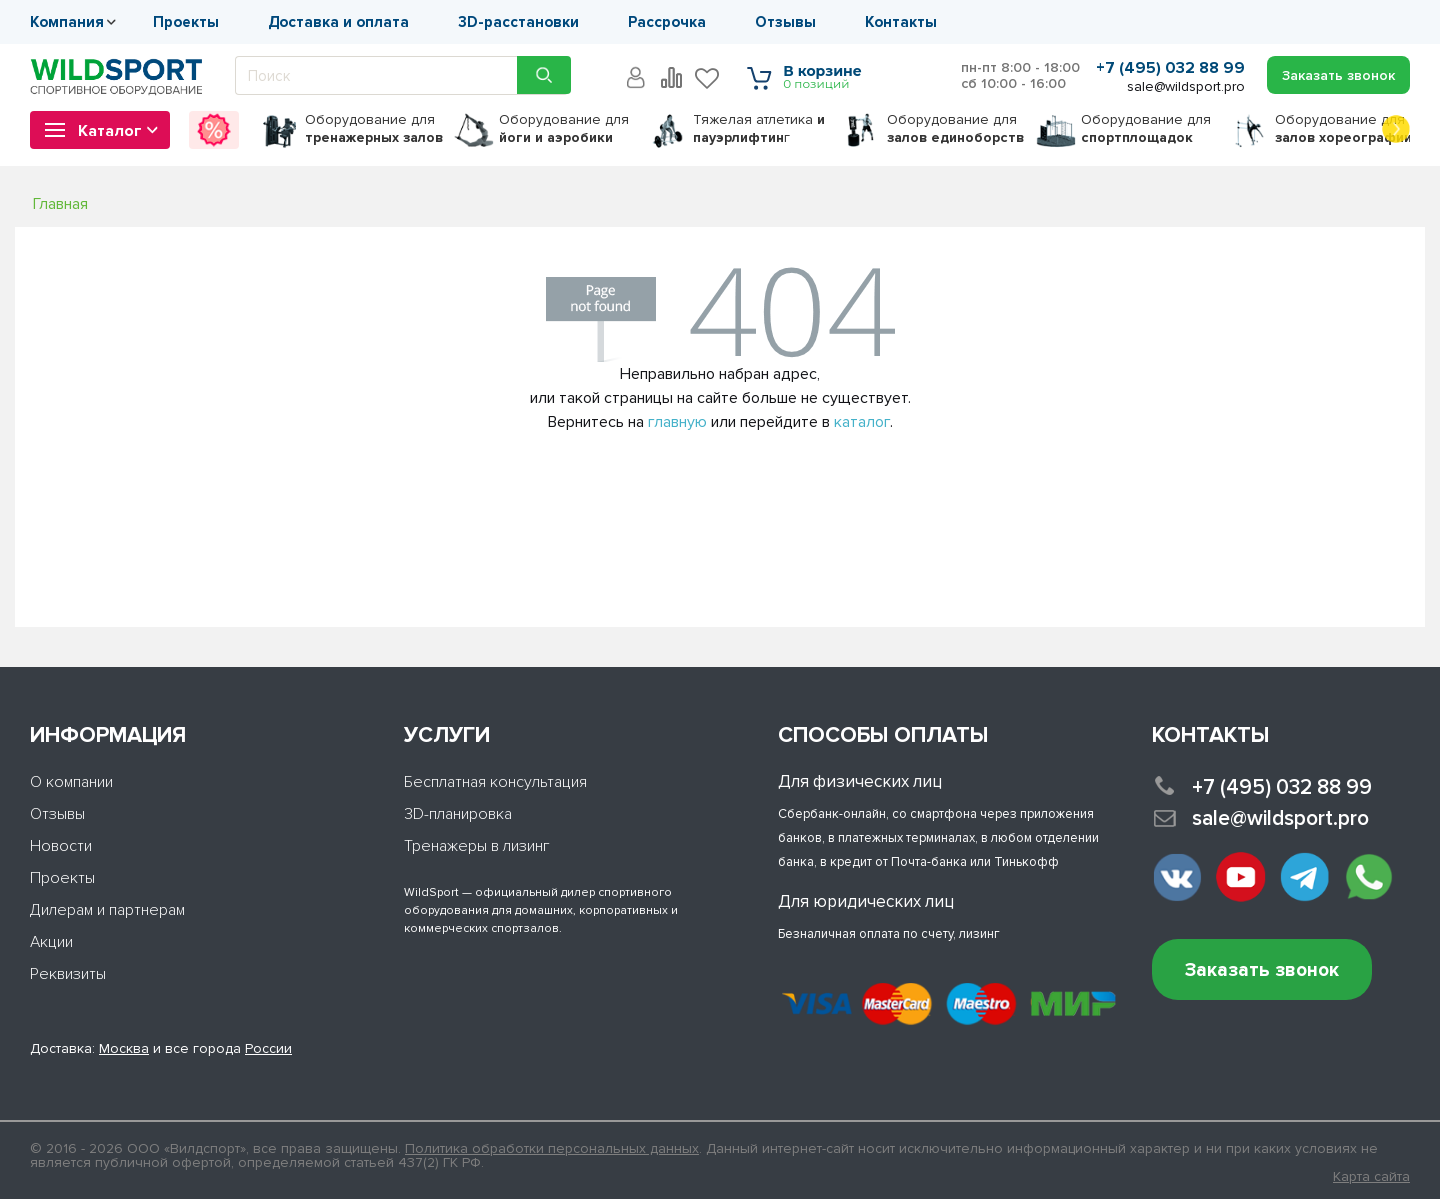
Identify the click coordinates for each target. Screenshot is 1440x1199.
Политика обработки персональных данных (552, 1148)
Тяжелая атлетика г (759, 128)
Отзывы (785, 22)
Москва (124, 1048)
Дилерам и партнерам (107, 910)
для (374, 128)
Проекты (186, 22)
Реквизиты (68, 974)
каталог (862, 422)
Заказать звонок (1262, 970)
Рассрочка (667, 22)
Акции (51, 942)
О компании (71, 782)
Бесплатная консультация (495, 782)
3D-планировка (458, 814)
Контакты (901, 22)
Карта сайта (1371, 1177)
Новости (61, 846)
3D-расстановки (518, 22)
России (268, 1048)
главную (677, 422)
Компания (67, 22)
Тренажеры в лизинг (477, 846)
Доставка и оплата (338, 22)
